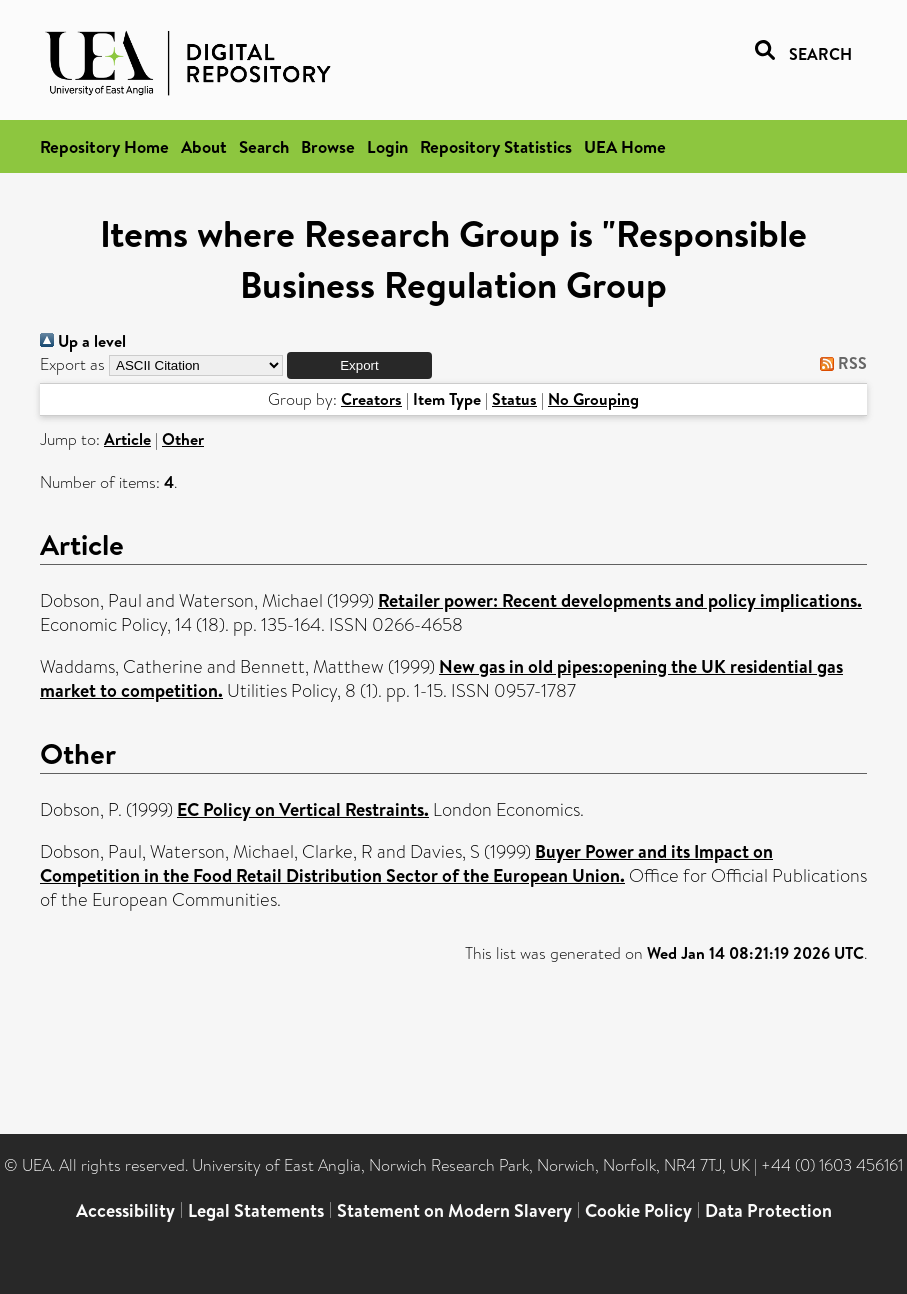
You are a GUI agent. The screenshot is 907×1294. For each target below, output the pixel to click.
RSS (839, 363)
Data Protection (768, 1210)
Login (387, 146)
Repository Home (104, 146)
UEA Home (625, 146)
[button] (359, 365)
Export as (72, 364)
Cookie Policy (638, 1210)
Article (127, 439)
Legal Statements (256, 1210)
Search (264, 146)
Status (514, 399)
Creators (371, 399)
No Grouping (593, 399)
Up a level (83, 341)
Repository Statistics (496, 146)
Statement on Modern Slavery (454, 1210)
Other (183, 439)
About (204, 146)
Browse (328, 146)
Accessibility (125, 1210)
